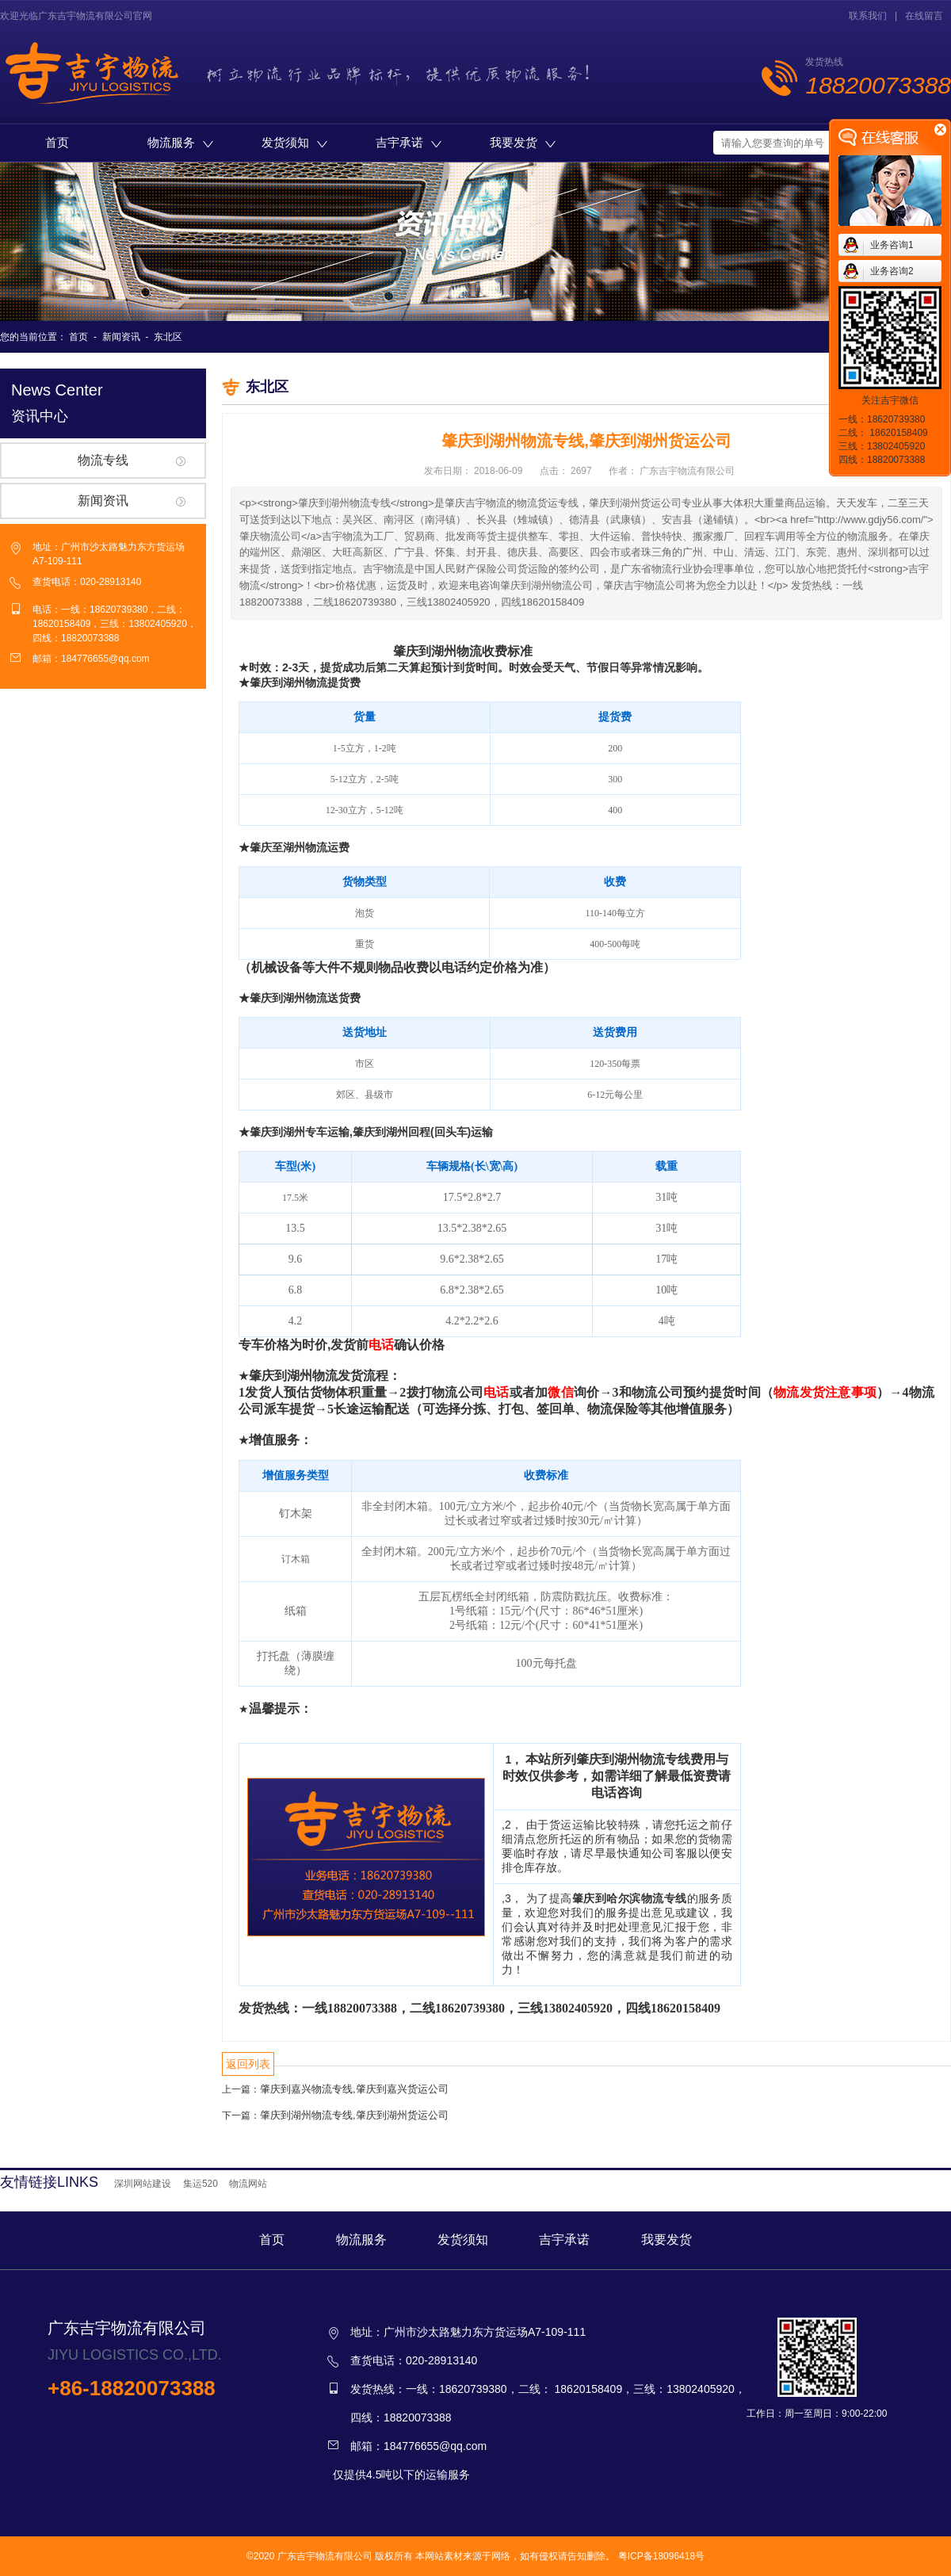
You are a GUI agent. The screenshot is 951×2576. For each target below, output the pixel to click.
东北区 (168, 336)
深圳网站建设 (142, 2183)
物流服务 (180, 142)
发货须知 (294, 142)
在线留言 (924, 15)
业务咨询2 (892, 271)
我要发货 (523, 142)
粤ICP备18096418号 (661, 2556)
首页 (57, 142)
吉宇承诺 (408, 142)
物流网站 (248, 2183)
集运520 (200, 2183)
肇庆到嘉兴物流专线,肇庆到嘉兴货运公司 (354, 2089)
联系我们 (868, 15)
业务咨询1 (892, 244)
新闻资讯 (121, 336)
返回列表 (248, 2064)
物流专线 (103, 460)
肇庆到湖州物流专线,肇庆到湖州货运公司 (354, 2115)
